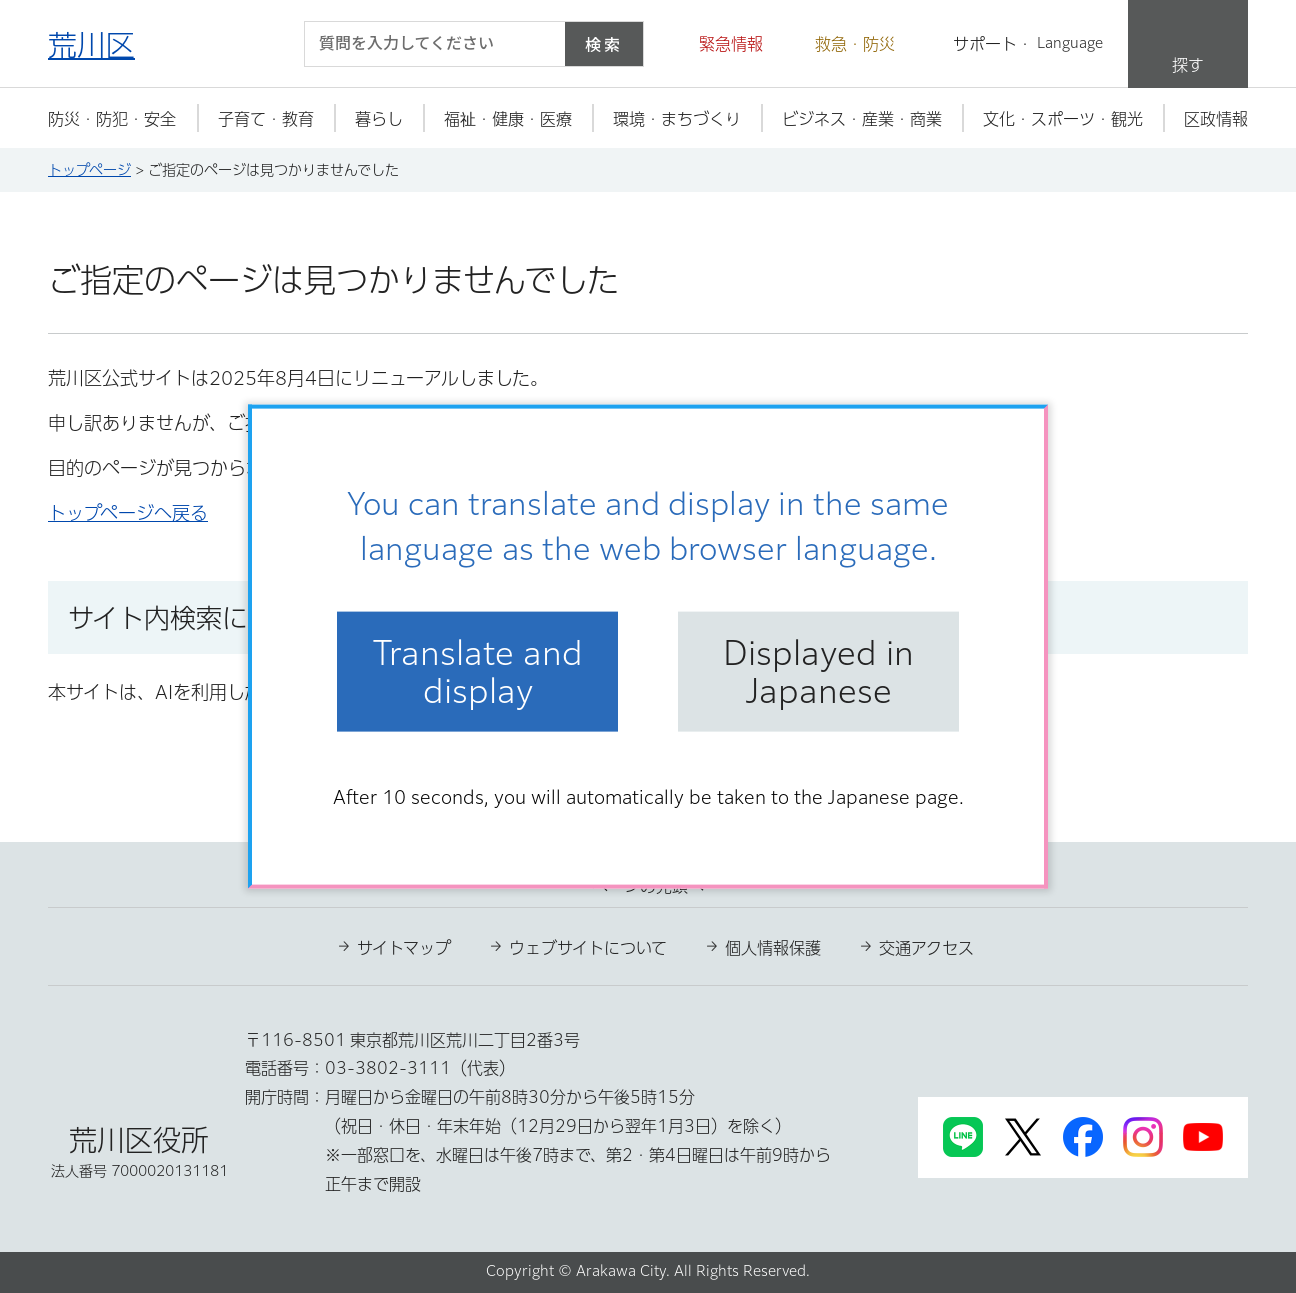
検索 (604, 44)
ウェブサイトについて (588, 948)
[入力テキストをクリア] (538, 44)
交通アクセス (926, 948)
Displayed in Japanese (818, 671)
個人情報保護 (773, 948)
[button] (719, 44)
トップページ (89, 170)
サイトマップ (404, 948)
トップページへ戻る (128, 513)
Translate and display (478, 671)
